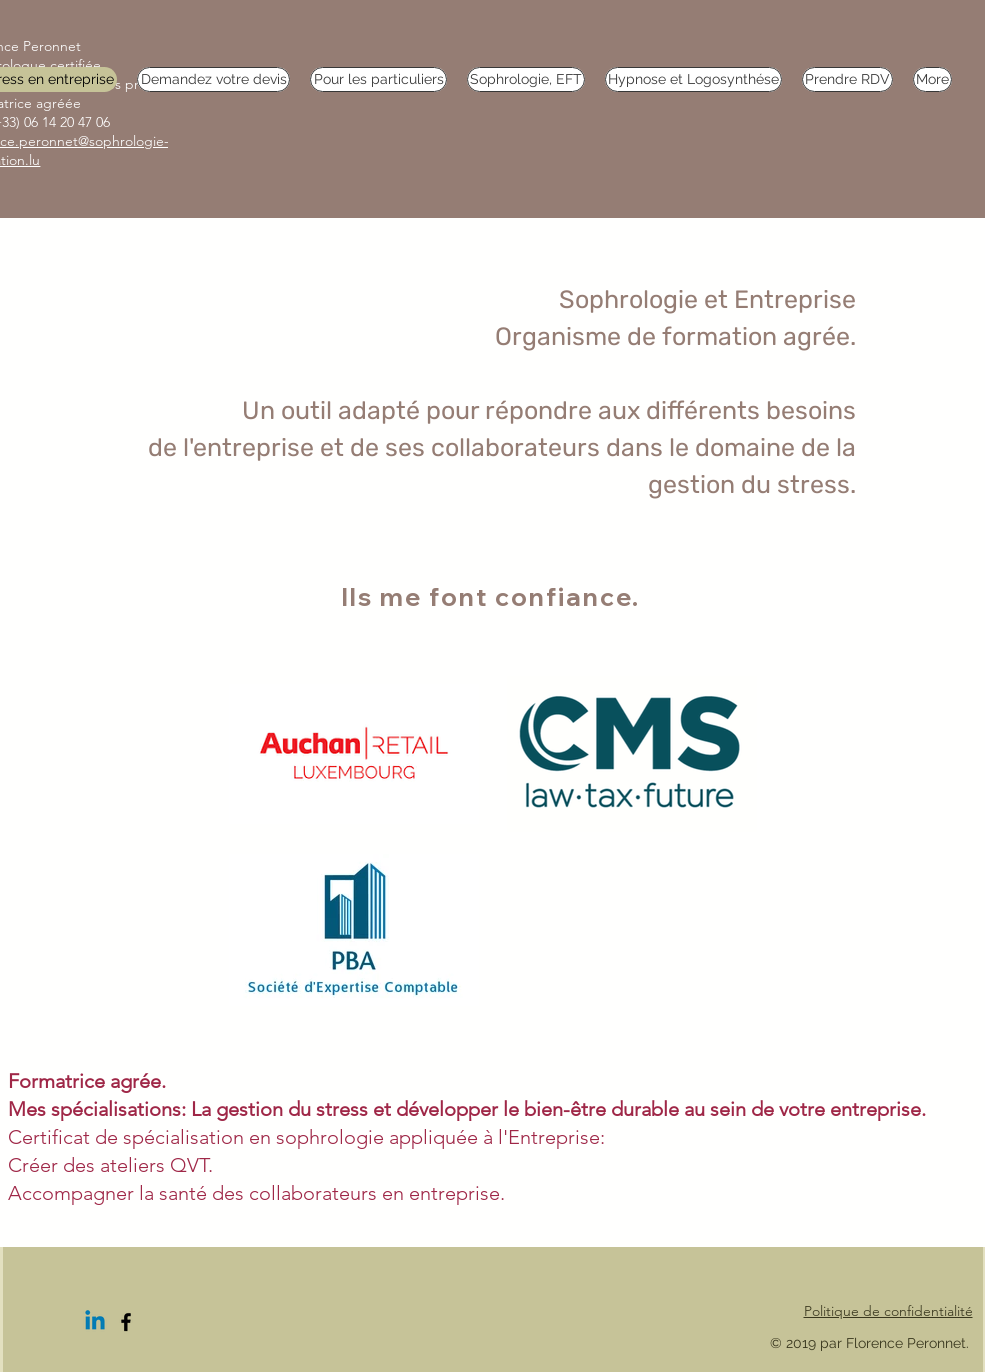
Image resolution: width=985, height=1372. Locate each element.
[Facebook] (126, 1322)
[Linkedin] (95, 1322)
